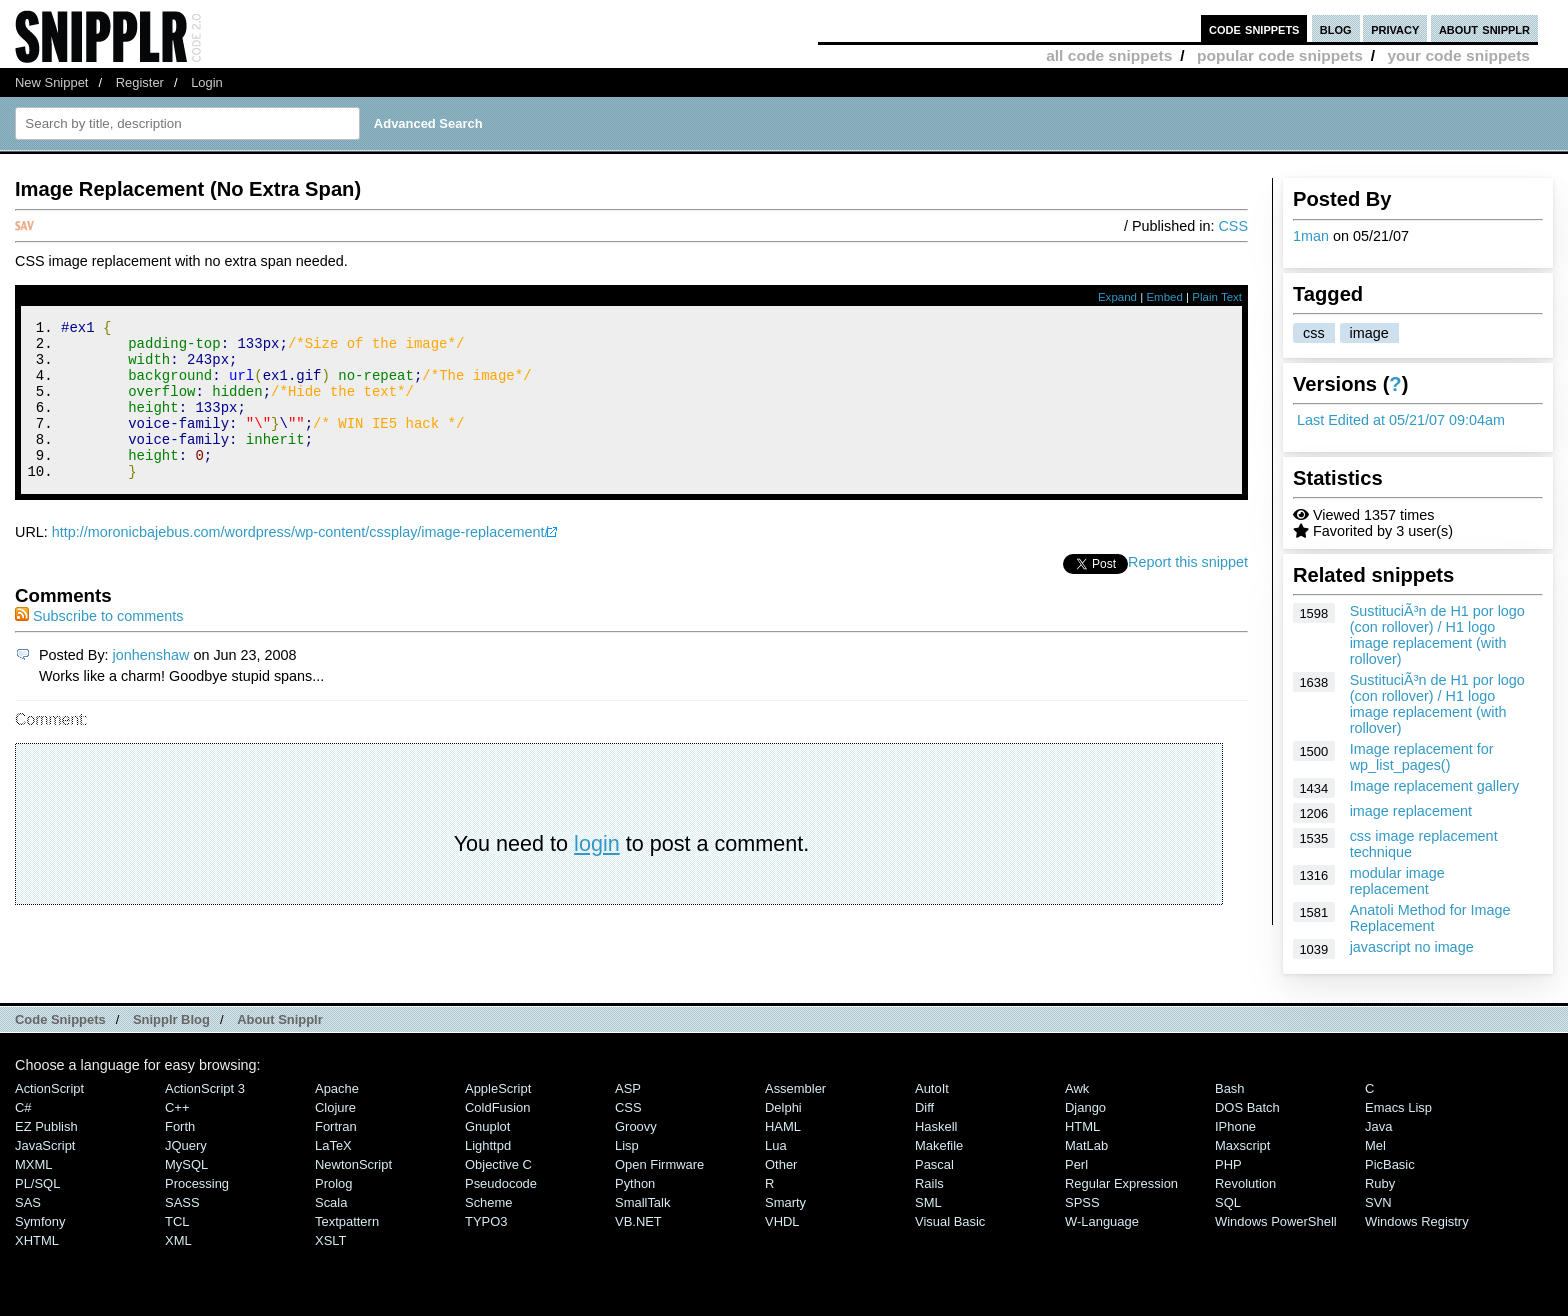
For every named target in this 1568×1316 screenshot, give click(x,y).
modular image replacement (1397, 881)
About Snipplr (280, 1019)
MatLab (1086, 1145)
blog (1336, 28)
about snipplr (1484, 28)
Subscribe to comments (99, 646)
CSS (1233, 226)
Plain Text (1217, 297)
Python (635, 1183)
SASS (182, 1202)
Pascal (934, 1164)
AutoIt (932, 1088)
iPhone (1235, 1126)
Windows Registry (1417, 1221)
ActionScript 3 (205, 1088)
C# (23, 1107)
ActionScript (49, 1088)
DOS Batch (1247, 1107)
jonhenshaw (151, 685)
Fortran (336, 1126)
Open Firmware (659, 1164)
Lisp (627, 1145)
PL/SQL (37, 1183)
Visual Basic (950, 1221)
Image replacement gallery (1435, 786)
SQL (1228, 1202)
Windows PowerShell (1276, 1221)
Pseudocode (501, 1183)
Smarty (785, 1202)
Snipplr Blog (171, 1019)
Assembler (795, 1088)
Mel (1375, 1145)
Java (1378, 1126)
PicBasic (1390, 1164)
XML (178, 1240)
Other (781, 1164)
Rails (929, 1183)
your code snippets (1458, 55)
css (1314, 333)
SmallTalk (642, 1202)
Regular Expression (1121, 1183)
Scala (331, 1202)
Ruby (1380, 1183)
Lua (776, 1145)
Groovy (636, 1126)
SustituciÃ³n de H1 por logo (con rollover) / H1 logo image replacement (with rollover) (1437, 635)
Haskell (936, 1126)
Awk (1077, 1088)
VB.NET (638, 1221)
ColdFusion (498, 1107)
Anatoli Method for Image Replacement (1430, 918)
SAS (28, 1202)
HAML (783, 1126)
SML (928, 1202)
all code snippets (1109, 55)
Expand (1117, 297)
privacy (1395, 28)
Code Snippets (60, 1019)
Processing (197, 1183)
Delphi (783, 1107)
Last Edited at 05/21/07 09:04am (1401, 420)
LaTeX (333, 1145)
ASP (628, 1088)
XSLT (330, 1240)
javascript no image (1412, 947)
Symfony (40, 1221)
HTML (1082, 1126)
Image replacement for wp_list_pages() (1422, 757)
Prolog (333, 1183)
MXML (33, 1164)
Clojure (335, 1107)
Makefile (939, 1145)
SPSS (1082, 1202)
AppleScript (498, 1088)
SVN (1378, 1202)
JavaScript (45, 1145)
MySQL (186, 1164)
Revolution (1245, 1183)
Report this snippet (1188, 592)
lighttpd (488, 1145)
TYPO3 (486, 1221)
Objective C (498, 1164)
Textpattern (347, 1221)
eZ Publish (46, 1126)
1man (1311, 236)
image (1369, 333)
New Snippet (51, 82)
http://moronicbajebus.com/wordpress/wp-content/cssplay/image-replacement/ (300, 562)
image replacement (1411, 811)
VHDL (782, 1221)
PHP (1228, 1164)
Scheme (489, 1202)
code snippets (1254, 28)
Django (1085, 1107)
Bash (1230, 1088)
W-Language (1102, 1221)
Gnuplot (487, 1126)
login (597, 873)
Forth (180, 1126)
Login (207, 82)
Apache (337, 1088)
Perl (1076, 1164)
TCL (177, 1221)
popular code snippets (1280, 55)
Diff (924, 1107)
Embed (1164, 297)
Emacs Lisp (1398, 1107)
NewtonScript (353, 1164)
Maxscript (1242, 1145)
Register (140, 82)
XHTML (37, 1240)
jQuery (186, 1145)
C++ (177, 1107)
